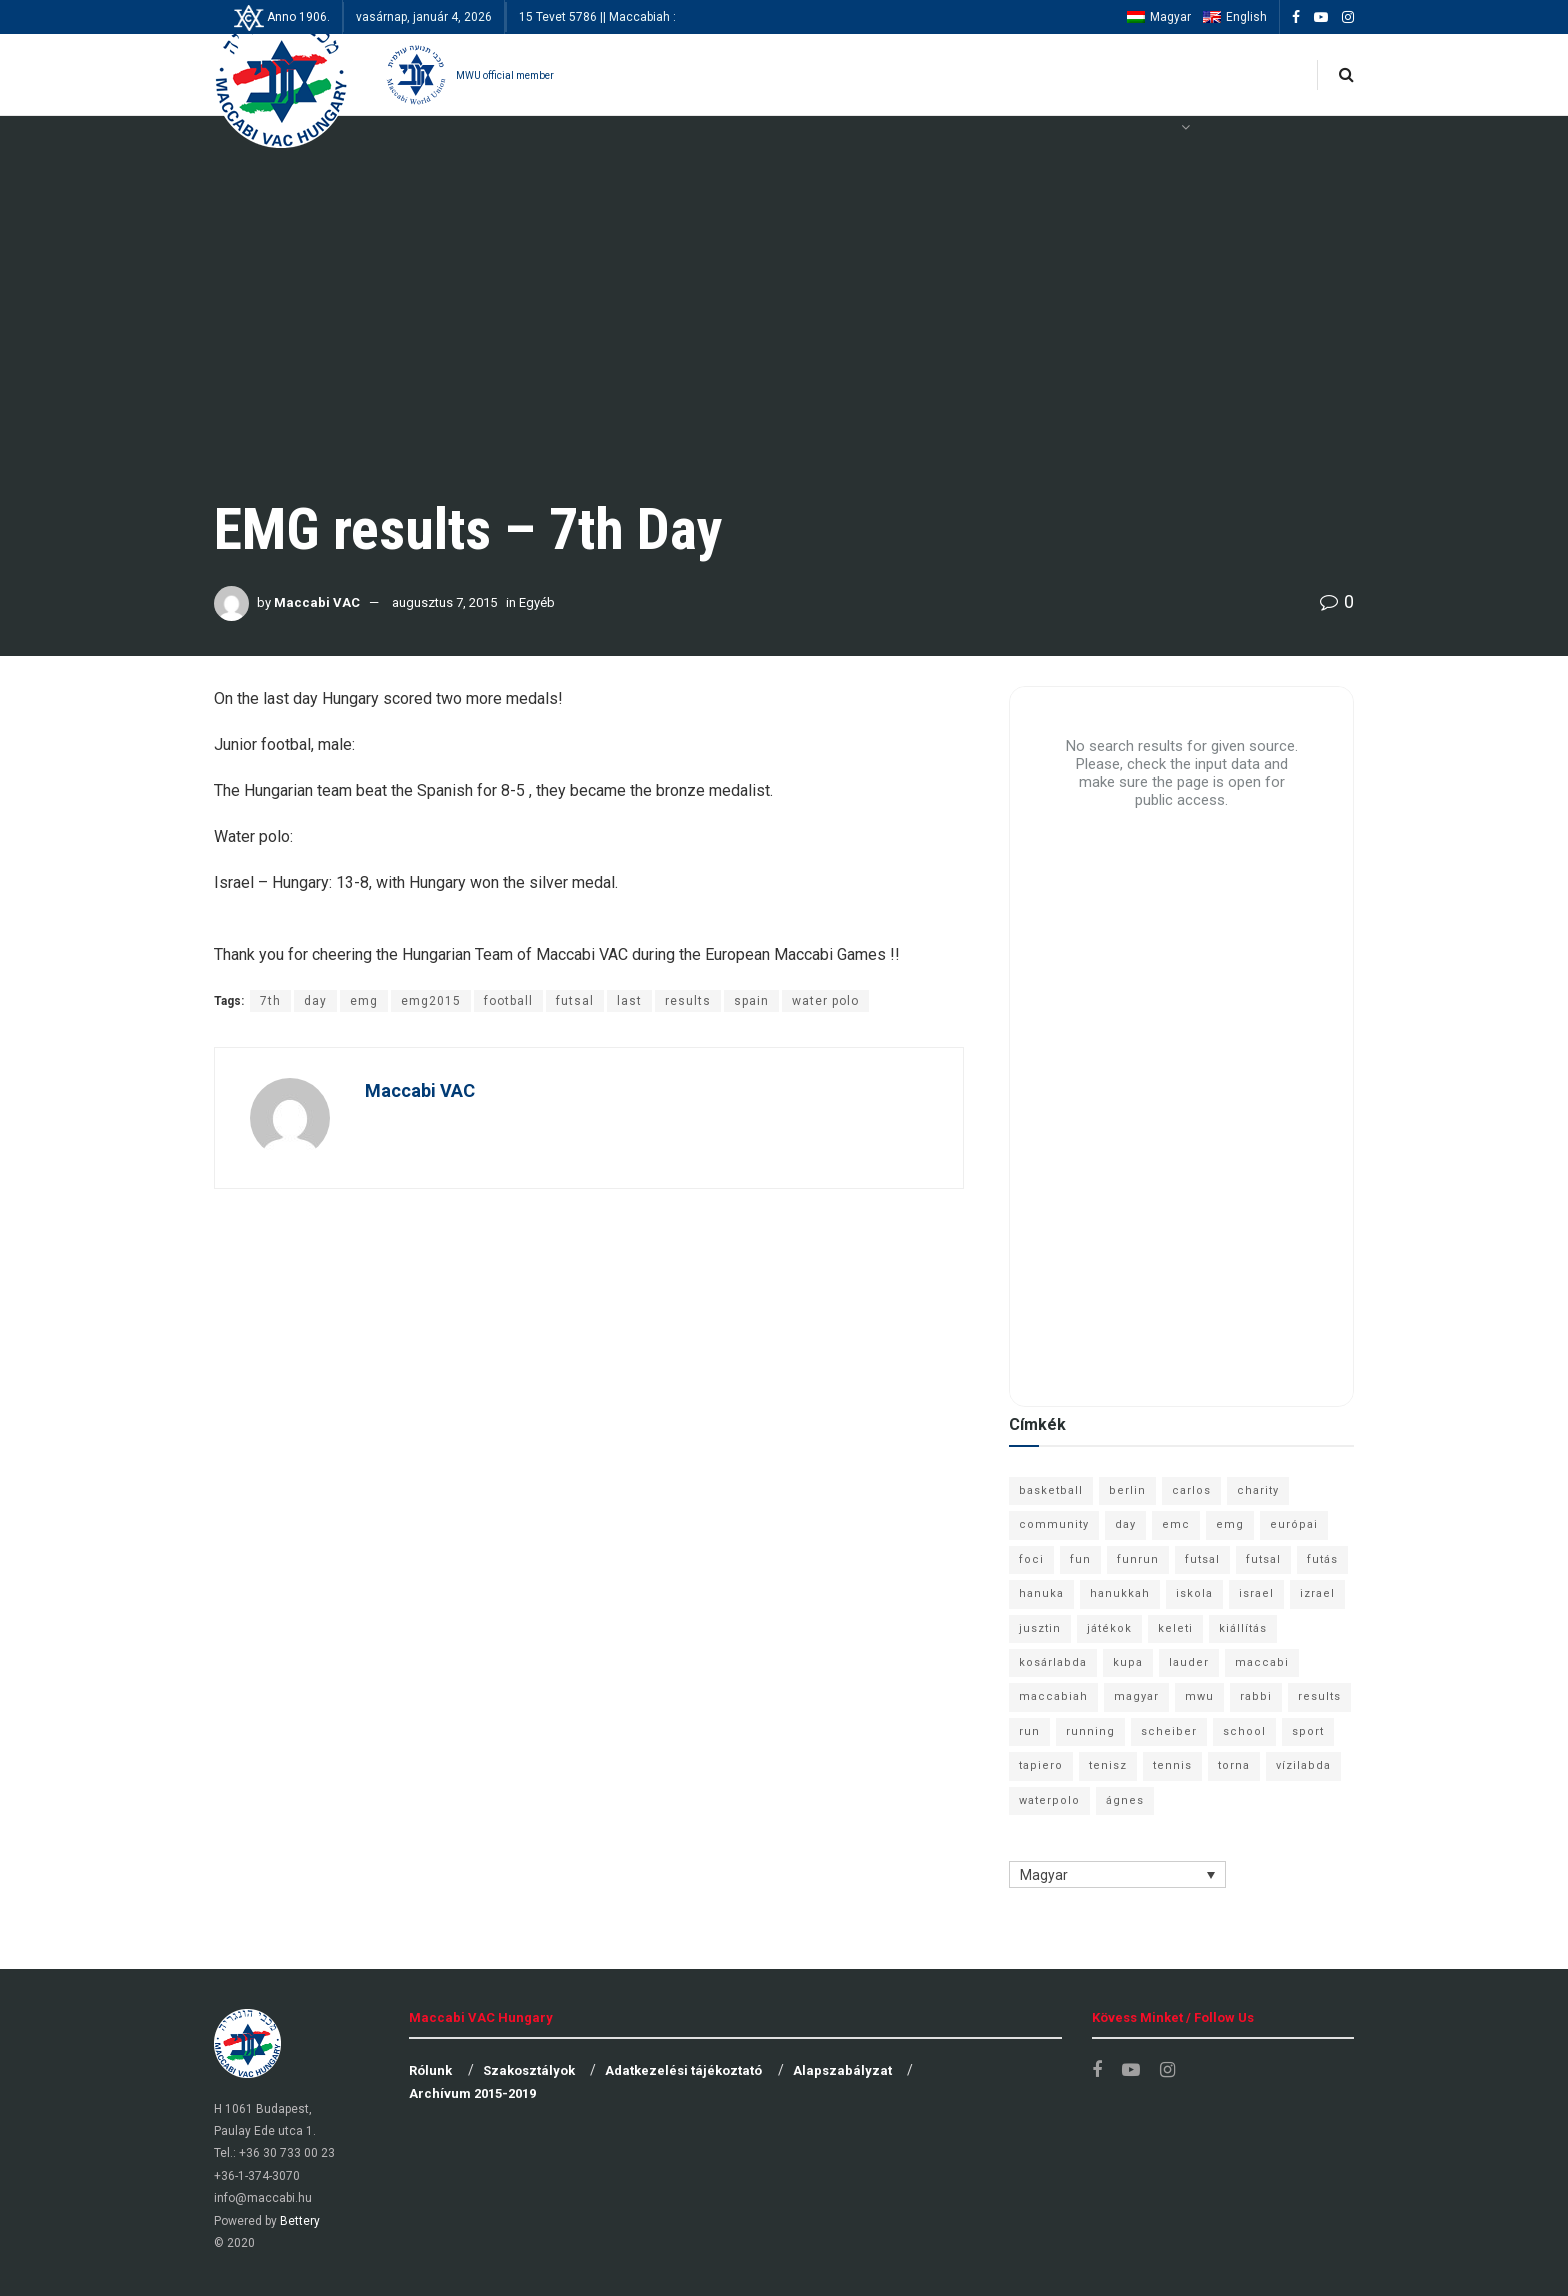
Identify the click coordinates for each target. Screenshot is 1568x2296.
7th (270, 1001)
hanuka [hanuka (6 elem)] (1041, 1593)
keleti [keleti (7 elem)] (1175, 1628)
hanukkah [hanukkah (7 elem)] (1120, 1593)
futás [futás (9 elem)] (1322, 1559)
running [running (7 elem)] (1090, 1731)
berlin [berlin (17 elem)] (1127, 1490)
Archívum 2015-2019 (472, 2093)
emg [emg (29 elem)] (1230, 1524)
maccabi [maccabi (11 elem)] (1262, 1662)
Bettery (300, 2221)
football (508, 1001)
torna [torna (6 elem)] (1234, 1765)
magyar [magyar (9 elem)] (1136, 1696)
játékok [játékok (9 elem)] (1109, 1628)
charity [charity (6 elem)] (1258, 1490)
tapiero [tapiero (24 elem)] (1041, 1765)
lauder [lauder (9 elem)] (1189, 1662)
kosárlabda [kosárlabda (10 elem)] (1053, 1662)
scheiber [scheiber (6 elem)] (1169, 1731)
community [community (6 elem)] (1054, 1524)
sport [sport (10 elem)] (1308, 1731)
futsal (575, 1001)
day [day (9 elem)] (1125, 1524)
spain (751, 1001)
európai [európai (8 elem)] (1294, 1524)
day (315, 1001)
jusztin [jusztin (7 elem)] (1040, 1628)
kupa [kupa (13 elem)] (1128, 1662)
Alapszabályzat (842, 2070)
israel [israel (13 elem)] (1256, 1593)
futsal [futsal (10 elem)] (1263, 1559)
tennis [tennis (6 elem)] (1172, 1765)
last (629, 1001)
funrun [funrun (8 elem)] (1138, 1559)
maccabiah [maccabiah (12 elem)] (1053, 1696)
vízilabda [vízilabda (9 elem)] (1303, 1765)
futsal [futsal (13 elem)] (1202, 1559)
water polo (825, 1001)
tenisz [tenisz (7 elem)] (1108, 1765)
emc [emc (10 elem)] (1176, 1524)
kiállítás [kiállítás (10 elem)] (1243, 1628)
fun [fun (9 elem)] (1080, 1559)
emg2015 (431, 1001)
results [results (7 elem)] (1319, 1696)
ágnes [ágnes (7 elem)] (1125, 1800)
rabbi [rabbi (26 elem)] (1256, 1696)
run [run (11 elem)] (1029, 1731)
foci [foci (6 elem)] (1031, 1559)
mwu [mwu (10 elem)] (1199, 1696)
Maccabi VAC (317, 602)
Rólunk (430, 2070)
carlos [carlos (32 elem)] (1191, 1490)
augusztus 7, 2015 (444, 602)
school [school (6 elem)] (1244, 1731)
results (688, 1001)
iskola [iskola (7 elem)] (1194, 1593)
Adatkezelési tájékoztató (683, 2070)
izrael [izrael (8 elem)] (1317, 1593)
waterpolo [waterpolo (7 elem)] (1049, 1800)
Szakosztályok (529, 2070)
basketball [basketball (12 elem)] (1051, 1490)
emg (364, 1001)
